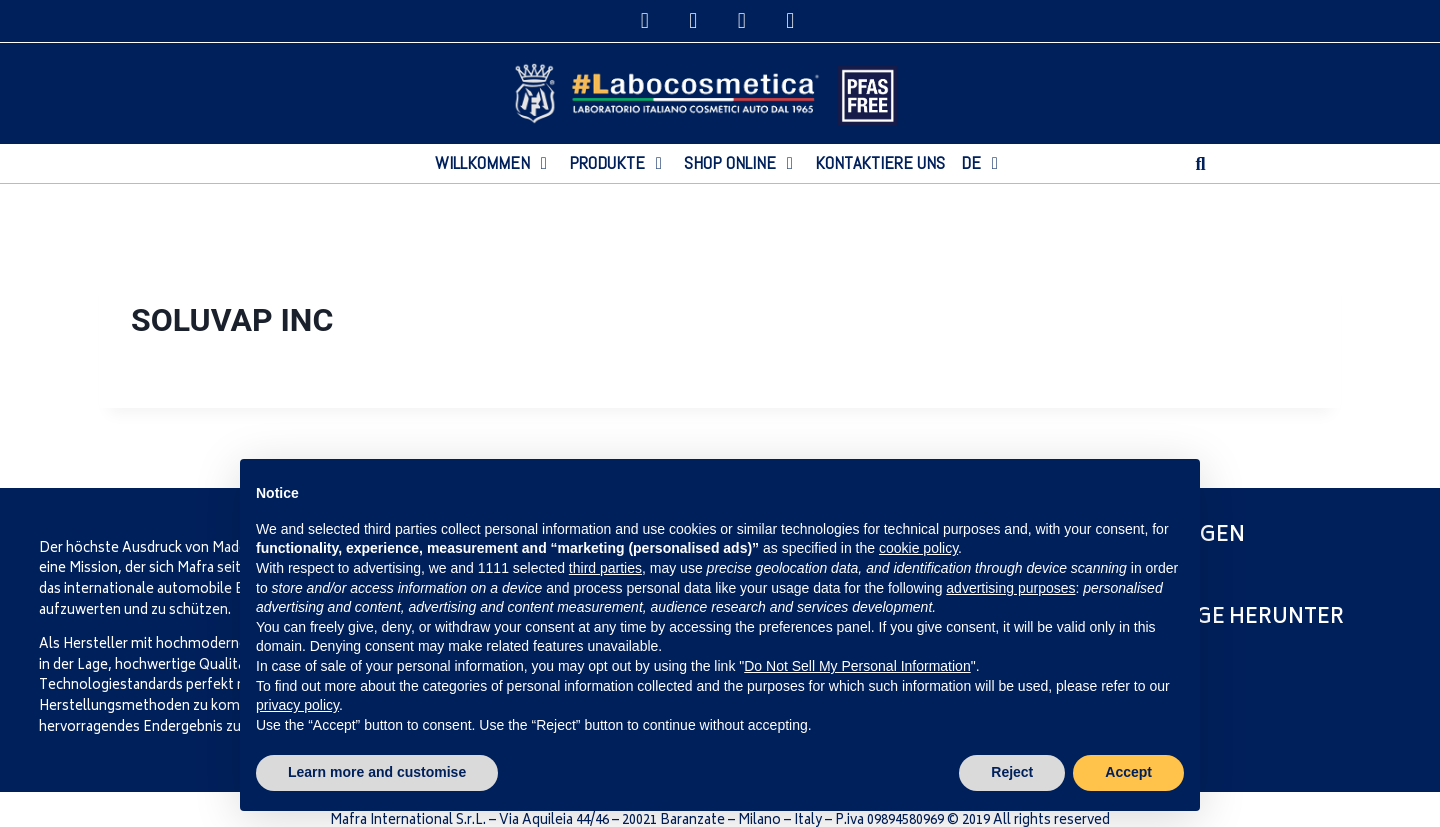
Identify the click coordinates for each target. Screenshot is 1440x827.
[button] (1200, 163)
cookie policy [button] (918, 548)
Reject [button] (1012, 772)
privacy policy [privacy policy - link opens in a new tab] (297, 705)
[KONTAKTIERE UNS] (880, 163)
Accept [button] (1128, 772)
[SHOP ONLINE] (741, 163)
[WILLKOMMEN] (494, 163)
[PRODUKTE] (618, 163)
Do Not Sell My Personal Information (857, 666)
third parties (605, 568)
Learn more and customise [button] (377, 772)
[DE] (982, 163)
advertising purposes (1010, 588)
